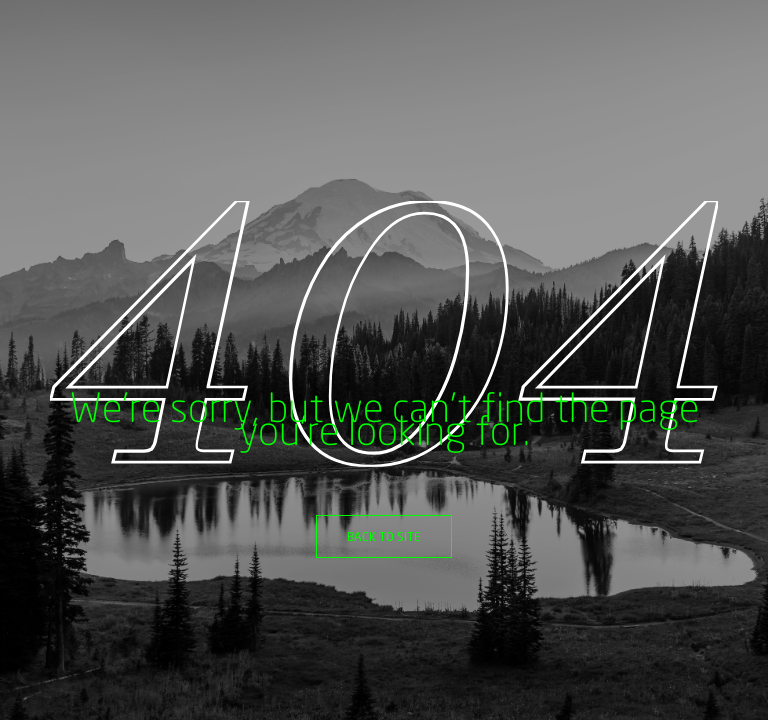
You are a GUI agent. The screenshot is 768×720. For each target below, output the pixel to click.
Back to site (384, 536)
